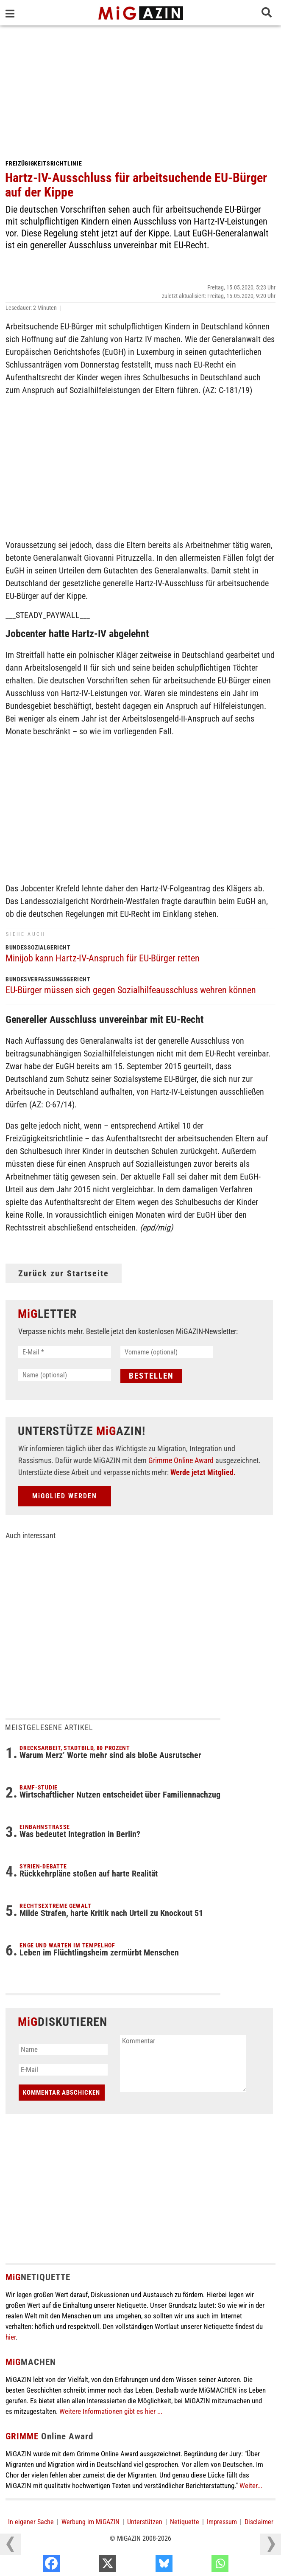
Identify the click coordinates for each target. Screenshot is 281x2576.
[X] (145, 2565)
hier (11, 2337)
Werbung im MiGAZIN (90, 2522)
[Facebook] (89, 2565)
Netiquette (184, 2522)
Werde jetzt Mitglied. (203, 1472)
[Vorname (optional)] (166, 1352)
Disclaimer (259, 2522)
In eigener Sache (31, 2522)
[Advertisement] (140, 89)
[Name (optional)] (64, 1375)
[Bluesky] (202, 2565)
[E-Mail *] (64, 1352)
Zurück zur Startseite (63, 1273)
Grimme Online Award (181, 1460)
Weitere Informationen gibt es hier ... (110, 2411)
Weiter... (250, 2485)
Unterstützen (144, 2522)
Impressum (222, 2522)
